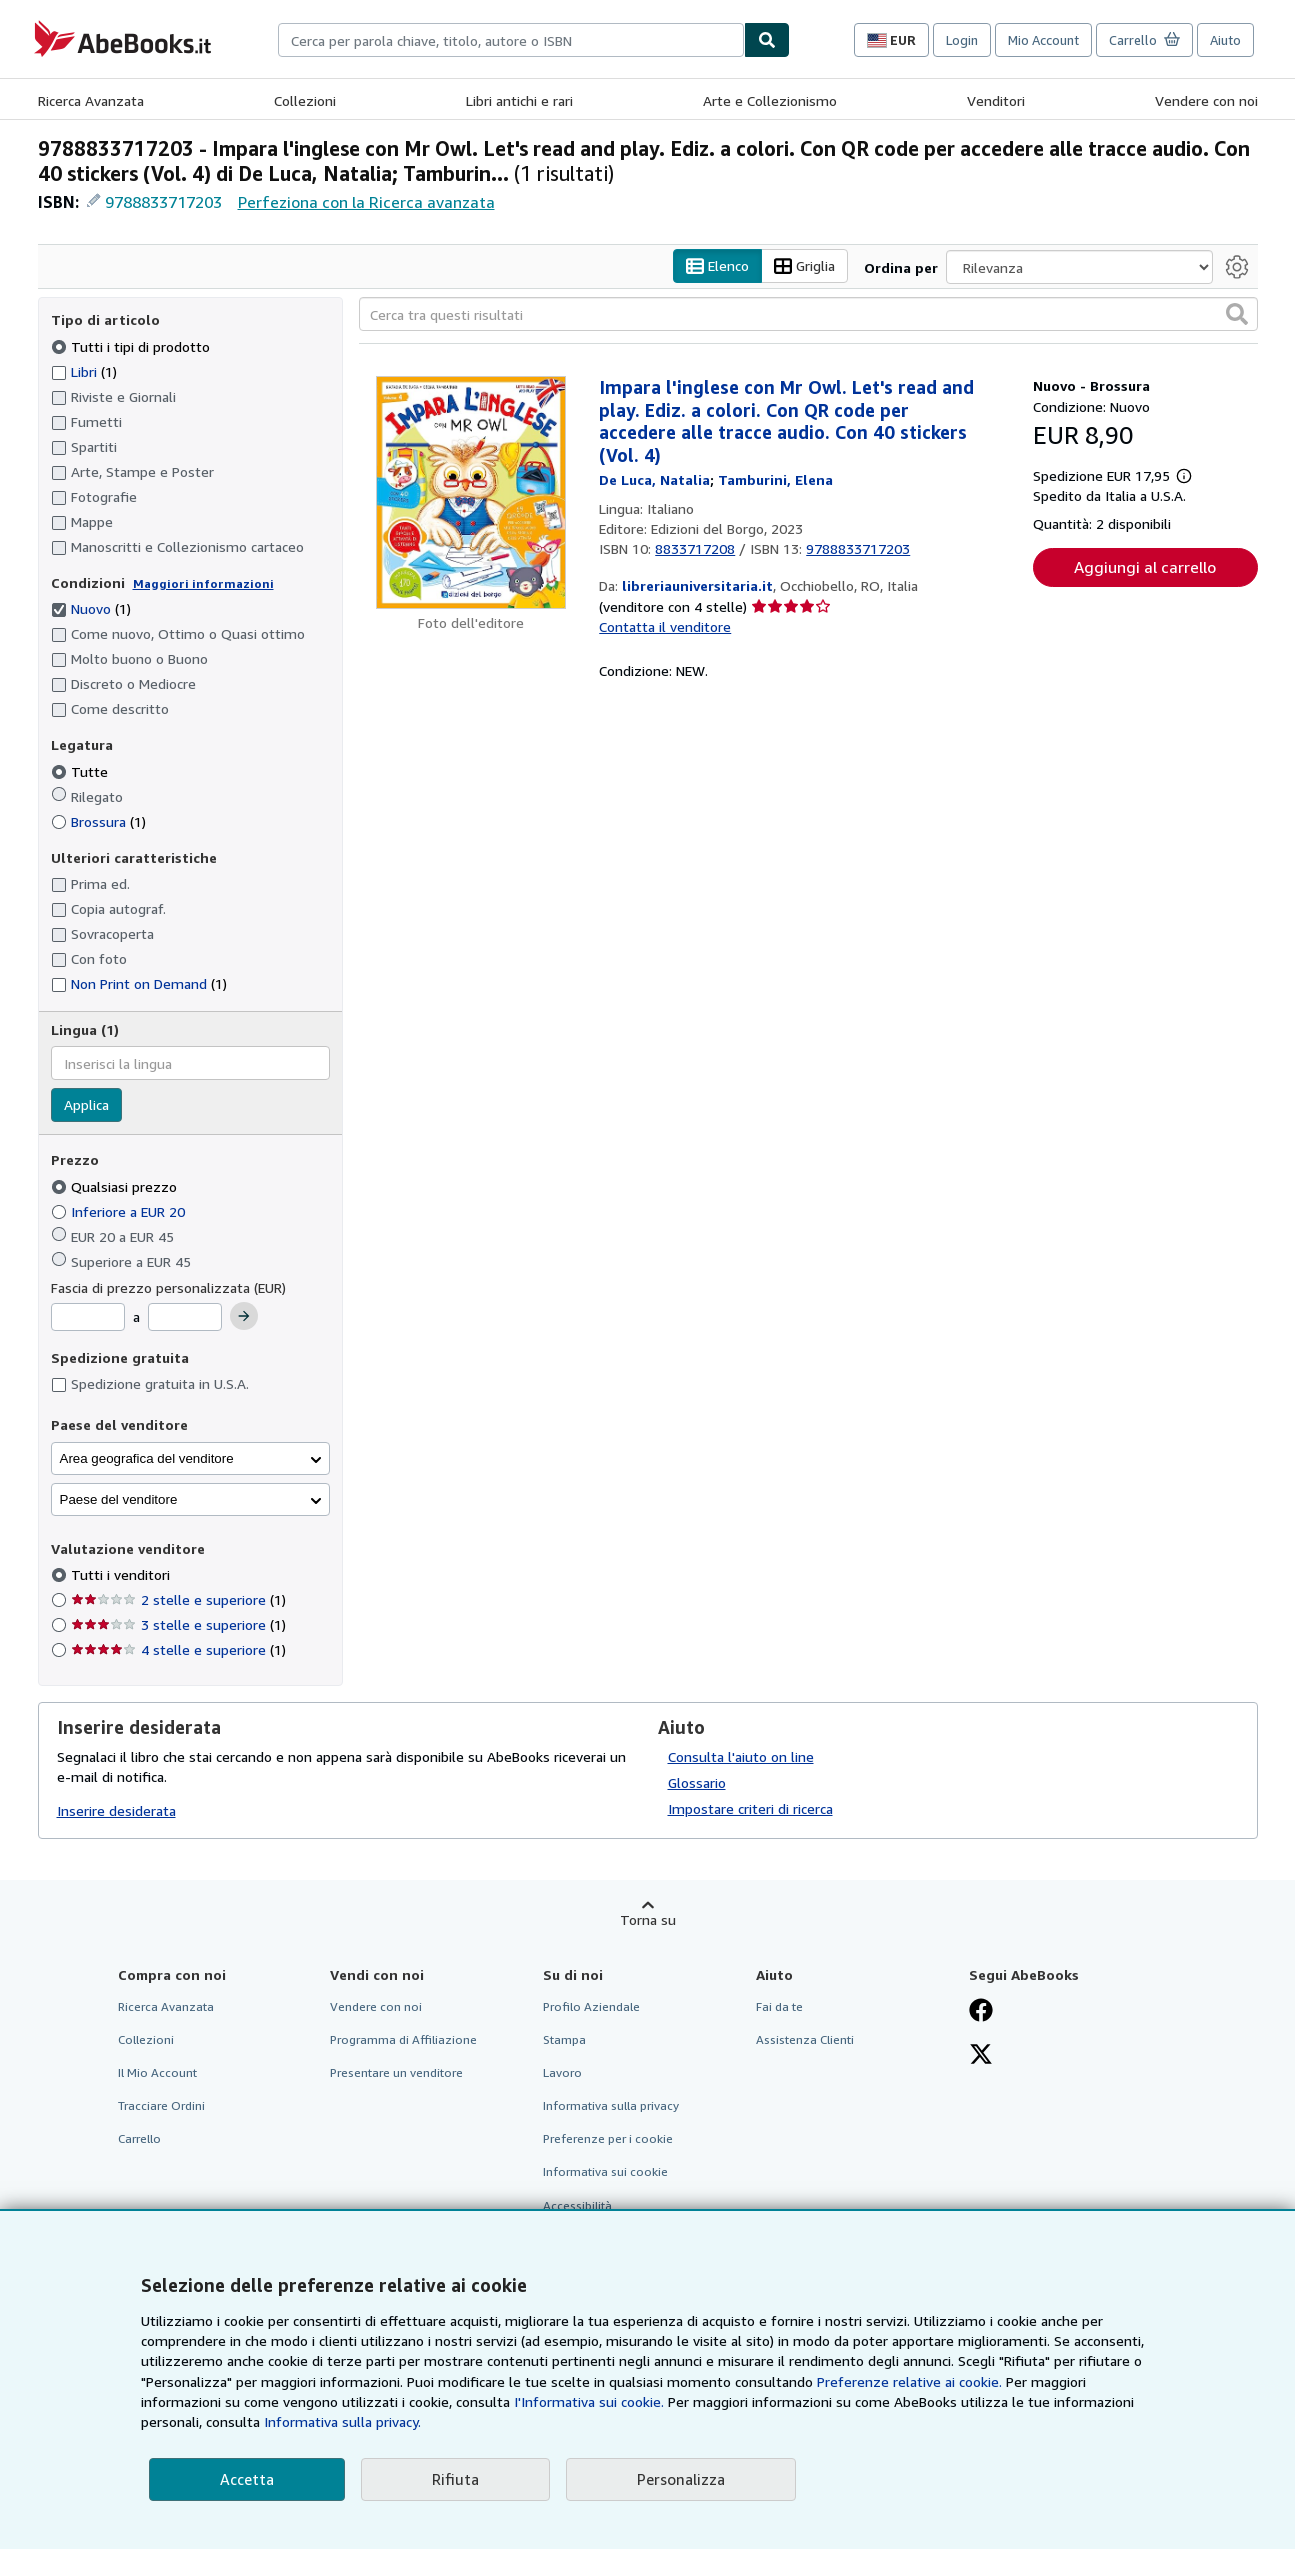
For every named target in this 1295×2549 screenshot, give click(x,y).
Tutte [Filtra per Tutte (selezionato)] (81, 771)
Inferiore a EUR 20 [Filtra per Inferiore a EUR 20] (120, 1211)
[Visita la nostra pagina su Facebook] (981, 2012)
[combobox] (511, 40)
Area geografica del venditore (147, 1458)
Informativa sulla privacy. (342, 2421)
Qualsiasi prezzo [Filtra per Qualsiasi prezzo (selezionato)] (116, 1186)
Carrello (139, 2139)
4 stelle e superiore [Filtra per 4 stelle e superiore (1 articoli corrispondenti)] (178, 1650)
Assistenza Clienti (805, 2039)
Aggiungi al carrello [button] (1145, 568)
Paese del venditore (119, 1499)
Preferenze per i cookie (608, 2139)
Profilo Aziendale (591, 2006)
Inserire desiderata (116, 1811)
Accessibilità (577, 2205)
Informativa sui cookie (605, 2172)
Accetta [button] (247, 2479)
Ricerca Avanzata (91, 100)
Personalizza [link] (681, 2479)
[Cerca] (767, 40)
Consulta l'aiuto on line (741, 1756)
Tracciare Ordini (161, 2106)
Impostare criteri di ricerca (750, 1808)
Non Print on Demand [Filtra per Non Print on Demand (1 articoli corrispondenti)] (139, 984)
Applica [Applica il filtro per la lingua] (86, 1105)
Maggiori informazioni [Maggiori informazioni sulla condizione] (203, 583)
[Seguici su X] (981, 2056)
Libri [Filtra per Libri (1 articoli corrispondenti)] (84, 371)
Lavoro (562, 2073)
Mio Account (1043, 40)
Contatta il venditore (665, 627)
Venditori (996, 100)
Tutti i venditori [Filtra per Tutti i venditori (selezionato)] (122, 1575)
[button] (1237, 315)
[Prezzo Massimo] (185, 1318)
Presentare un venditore (396, 2073)
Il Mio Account (157, 2073)
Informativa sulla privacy (611, 2106)
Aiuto (1225, 40)
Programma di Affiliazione (403, 2039)
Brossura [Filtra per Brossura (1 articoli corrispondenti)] (98, 821)
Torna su (648, 1919)
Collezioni (305, 100)
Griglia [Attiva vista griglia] (804, 266)
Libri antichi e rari (519, 100)
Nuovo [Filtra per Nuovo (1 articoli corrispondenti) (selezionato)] (91, 609)
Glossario (697, 1782)
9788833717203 (163, 202)
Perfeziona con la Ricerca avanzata (366, 202)
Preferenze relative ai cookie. (909, 2381)
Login (962, 40)
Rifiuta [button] (455, 2479)
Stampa (564, 2039)
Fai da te (779, 2006)
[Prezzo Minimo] (88, 1318)
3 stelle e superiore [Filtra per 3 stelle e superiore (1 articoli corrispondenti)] (178, 1625)
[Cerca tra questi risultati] (808, 315)
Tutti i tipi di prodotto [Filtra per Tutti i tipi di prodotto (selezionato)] (132, 346)
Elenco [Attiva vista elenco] (717, 266)
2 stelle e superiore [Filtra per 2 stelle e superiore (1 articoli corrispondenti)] (178, 1600)
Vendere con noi (1206, 100)
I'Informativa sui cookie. (589, 2401)
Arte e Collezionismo (770, 100)
